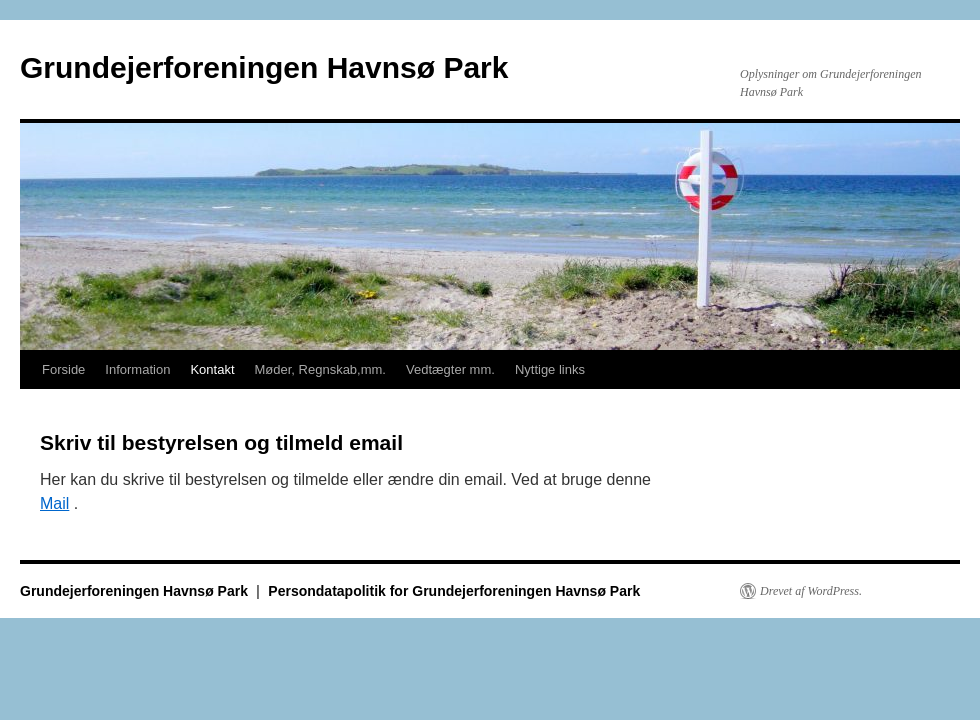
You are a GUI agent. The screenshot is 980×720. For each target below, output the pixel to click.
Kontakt (212, 369)
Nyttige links (550, 369)
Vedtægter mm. (450, 369)
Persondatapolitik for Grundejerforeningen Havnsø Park (454, 591)
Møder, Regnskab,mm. (321, 369)
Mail (54, 503)
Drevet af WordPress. (811, 591)
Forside (63, 369)
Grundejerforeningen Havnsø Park (264, 67)
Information (137, 369)
